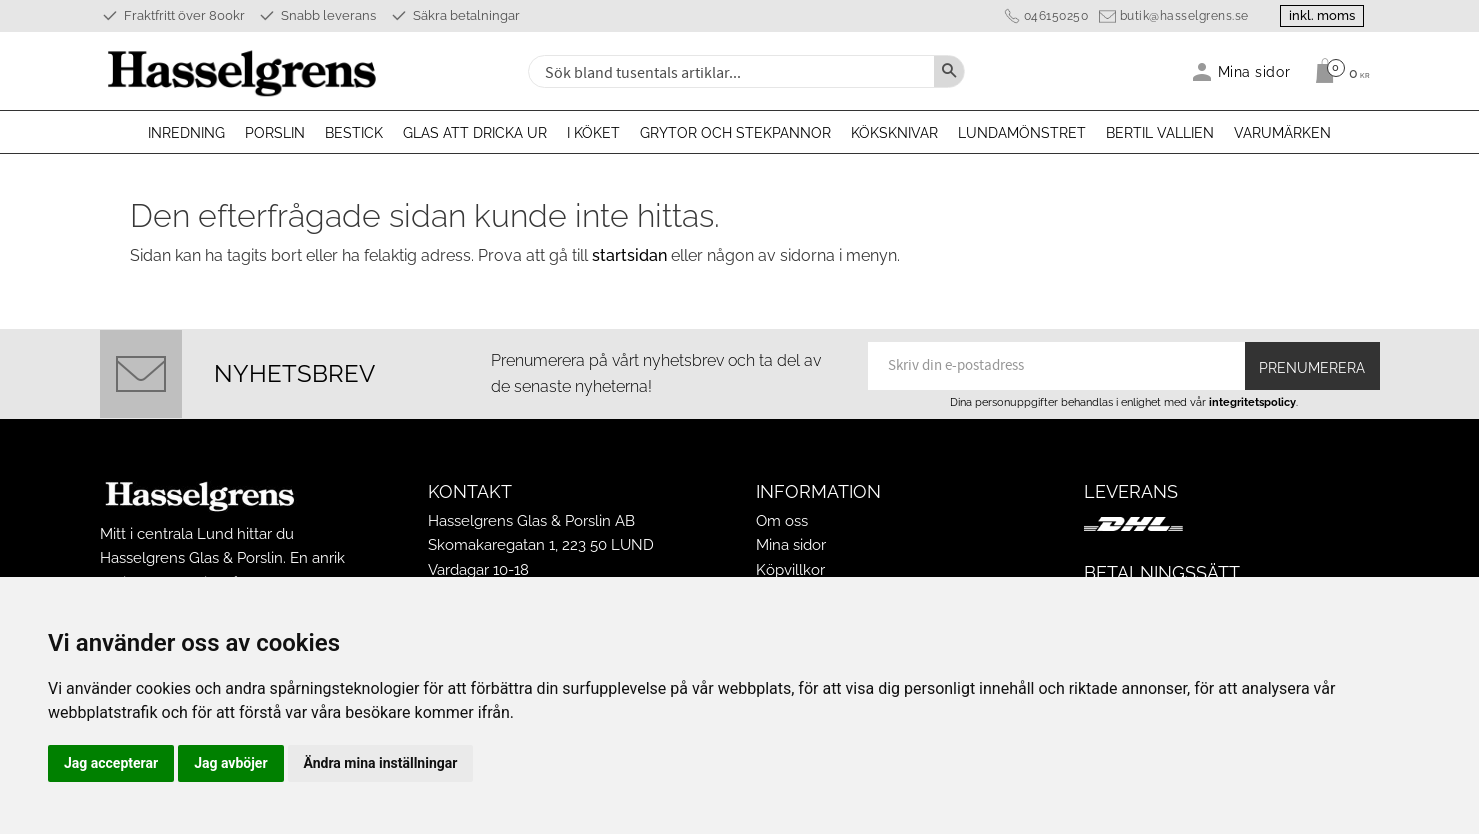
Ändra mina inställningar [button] (381, 763)
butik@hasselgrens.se (1184, 16)
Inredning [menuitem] (186, 133)
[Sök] (949, 71)
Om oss (782, 521)
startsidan (629, 255)
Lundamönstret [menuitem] (1022, 133)
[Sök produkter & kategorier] (729, 71)
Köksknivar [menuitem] (894, 133)
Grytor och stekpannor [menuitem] (735, 133)
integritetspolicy (1252, 402)
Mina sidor (791, 545)
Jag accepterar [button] (111, 763)
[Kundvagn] (1337, 71)
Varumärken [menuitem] (1282, 133)
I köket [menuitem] (593, 133)
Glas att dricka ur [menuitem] (475, 133)
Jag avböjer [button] (230, 763)
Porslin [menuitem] (275, 133)
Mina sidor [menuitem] (1254, 71)
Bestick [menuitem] (354, 133)
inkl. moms (1322, 15)
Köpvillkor (790, 570)
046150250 (1056, 16)
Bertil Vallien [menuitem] (1160, 133)
